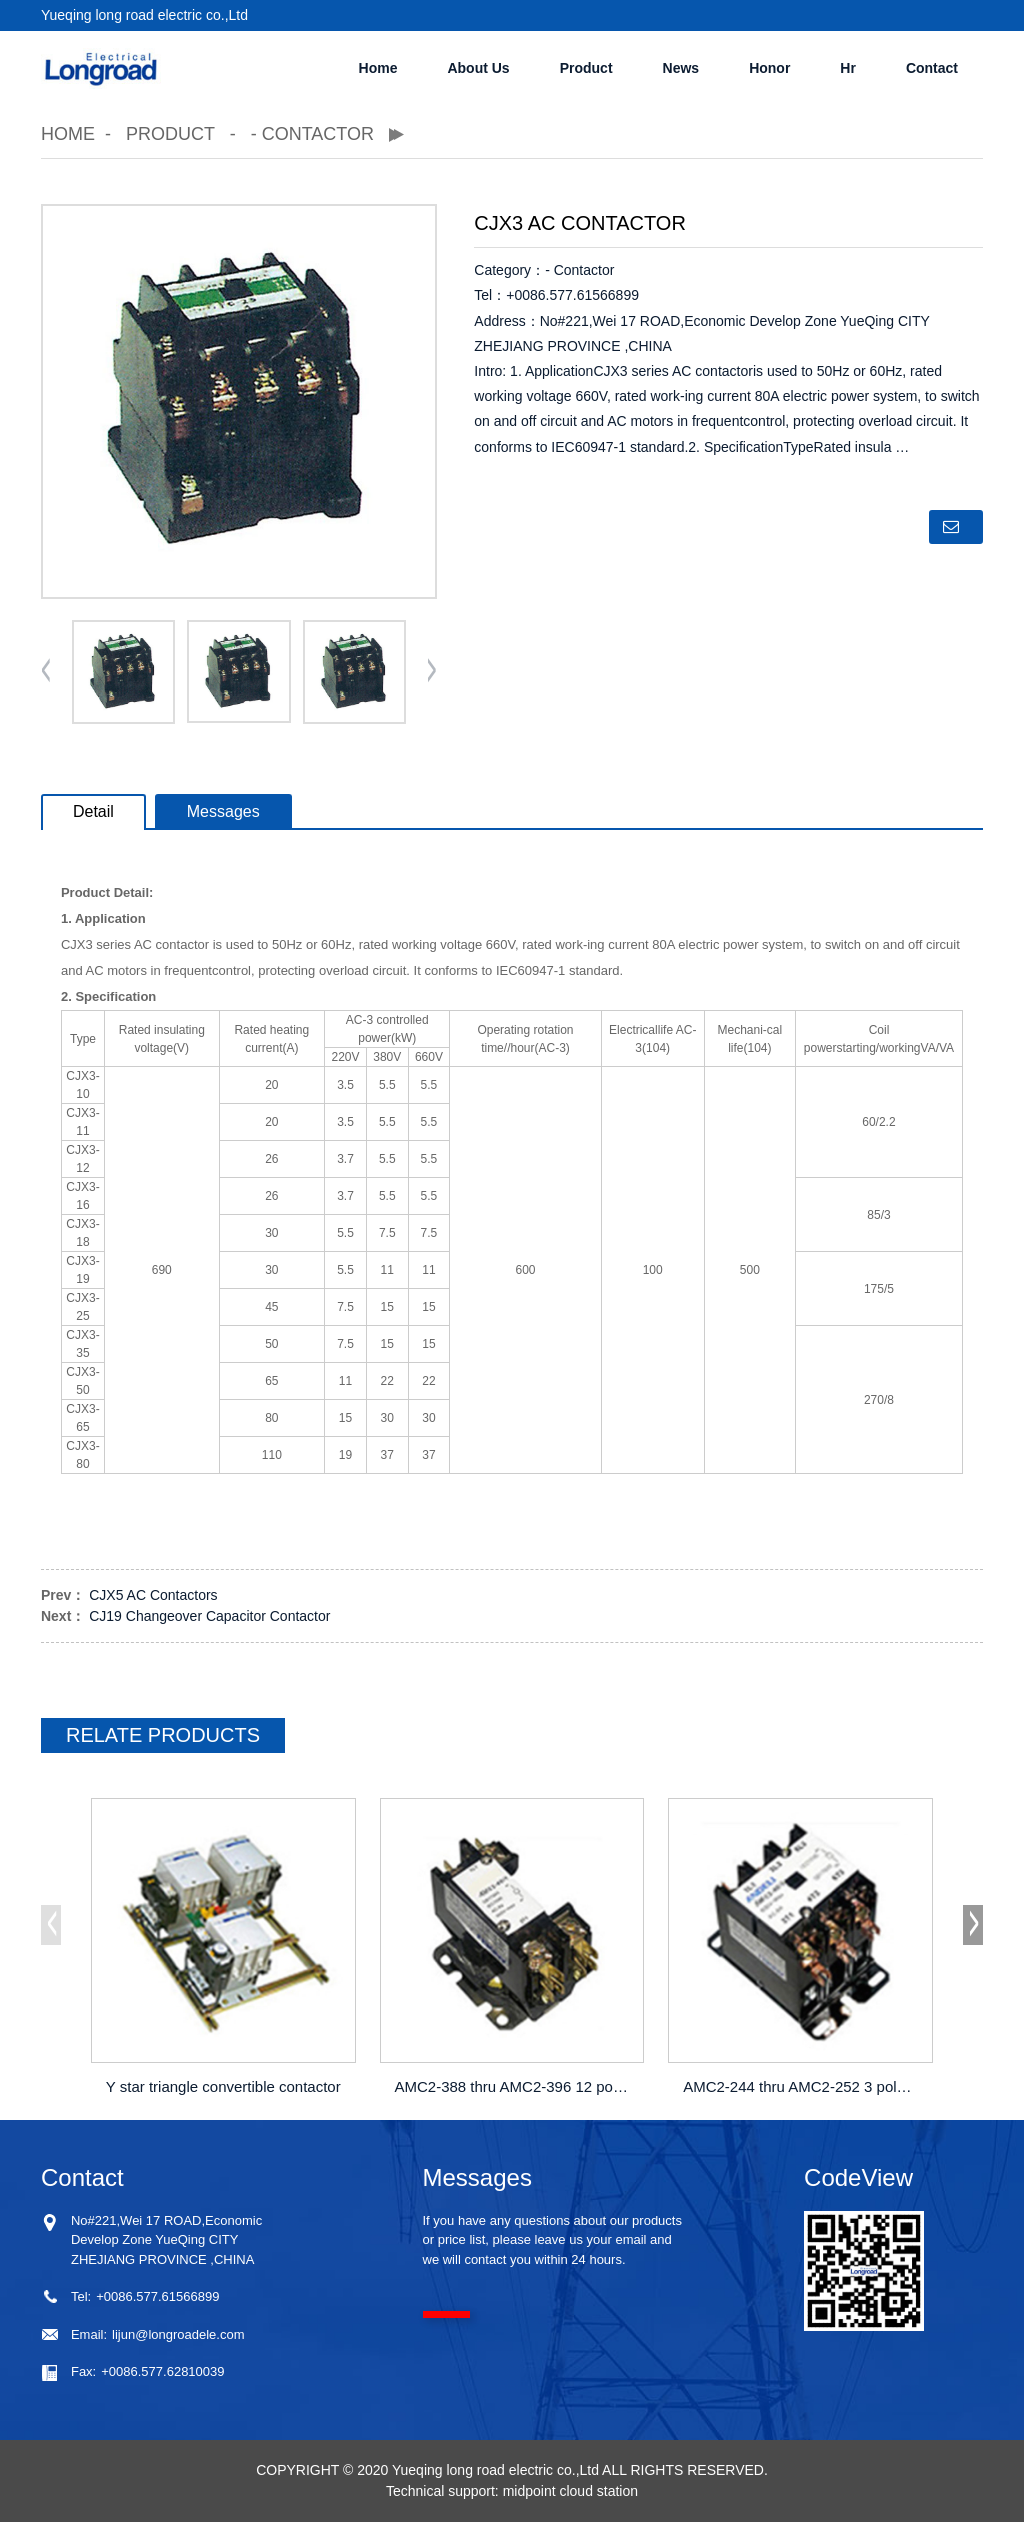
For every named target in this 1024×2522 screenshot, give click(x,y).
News (681, 68)
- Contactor (312, 134)
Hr (848, 68)
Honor (769, 68)
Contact (932, 68)
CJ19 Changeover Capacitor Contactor (209, 1616)
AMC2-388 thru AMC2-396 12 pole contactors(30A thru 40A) (515, 2086)
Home (378, 68)
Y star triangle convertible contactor (223, 2086)
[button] (432, 672)
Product (586, 68)
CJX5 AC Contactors (153, 1595)
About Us (478, 68)
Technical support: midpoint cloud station (512, 2491)
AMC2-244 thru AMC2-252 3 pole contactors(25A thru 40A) (803, 2086)
